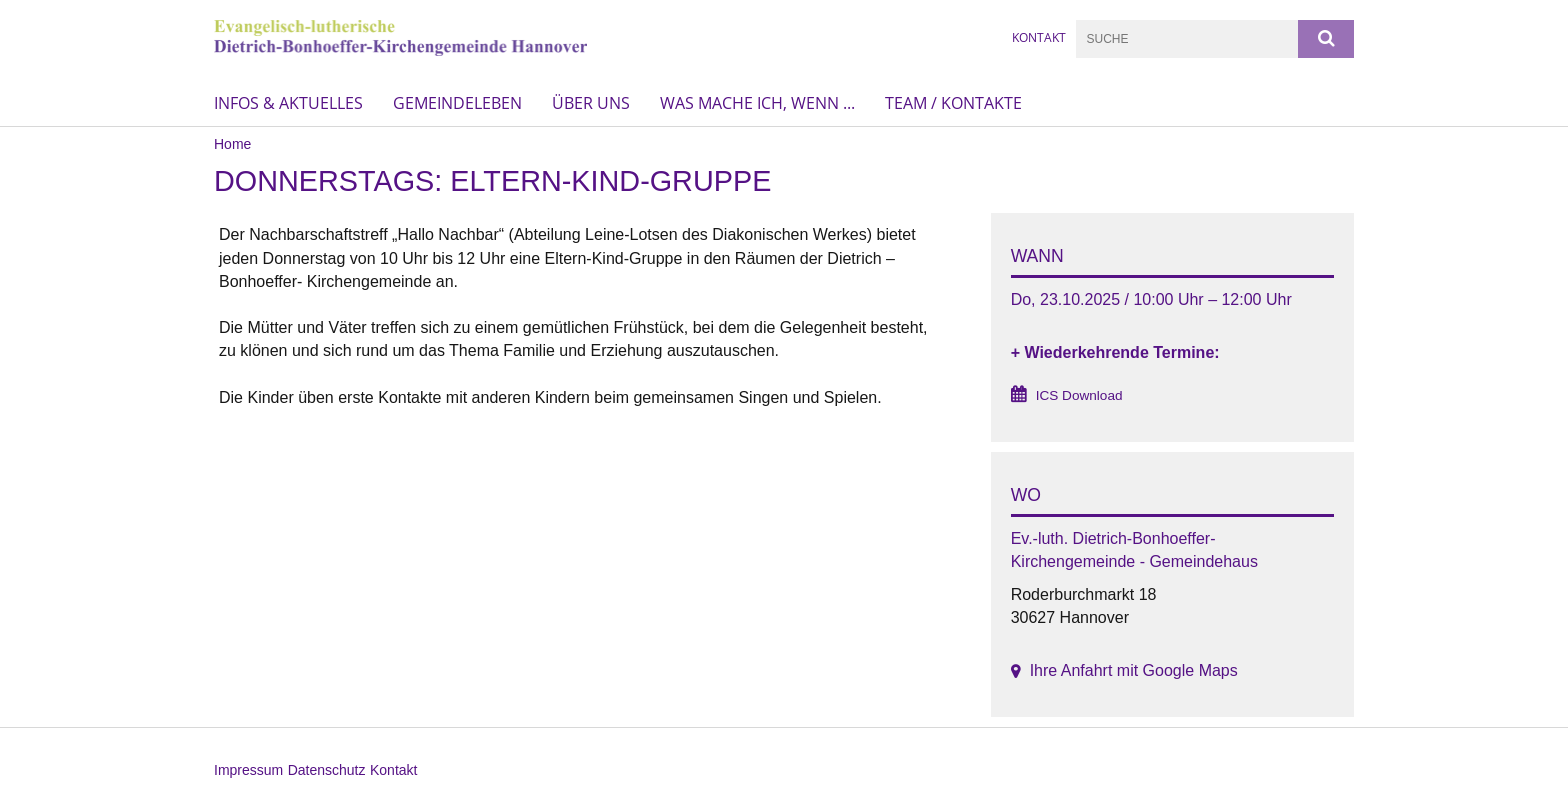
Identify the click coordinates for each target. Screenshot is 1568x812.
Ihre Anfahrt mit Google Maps (1134, 670)
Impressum (248, 770)
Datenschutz (327, 770)
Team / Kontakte (953, 103)
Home (232, 144)
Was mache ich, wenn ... (757, 103)
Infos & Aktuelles (288, 103)
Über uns (591, 103)
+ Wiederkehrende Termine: (1115, 352)
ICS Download (1079, 395)
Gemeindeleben (457, 103)
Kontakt (393, 770)
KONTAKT (1039, 37)
